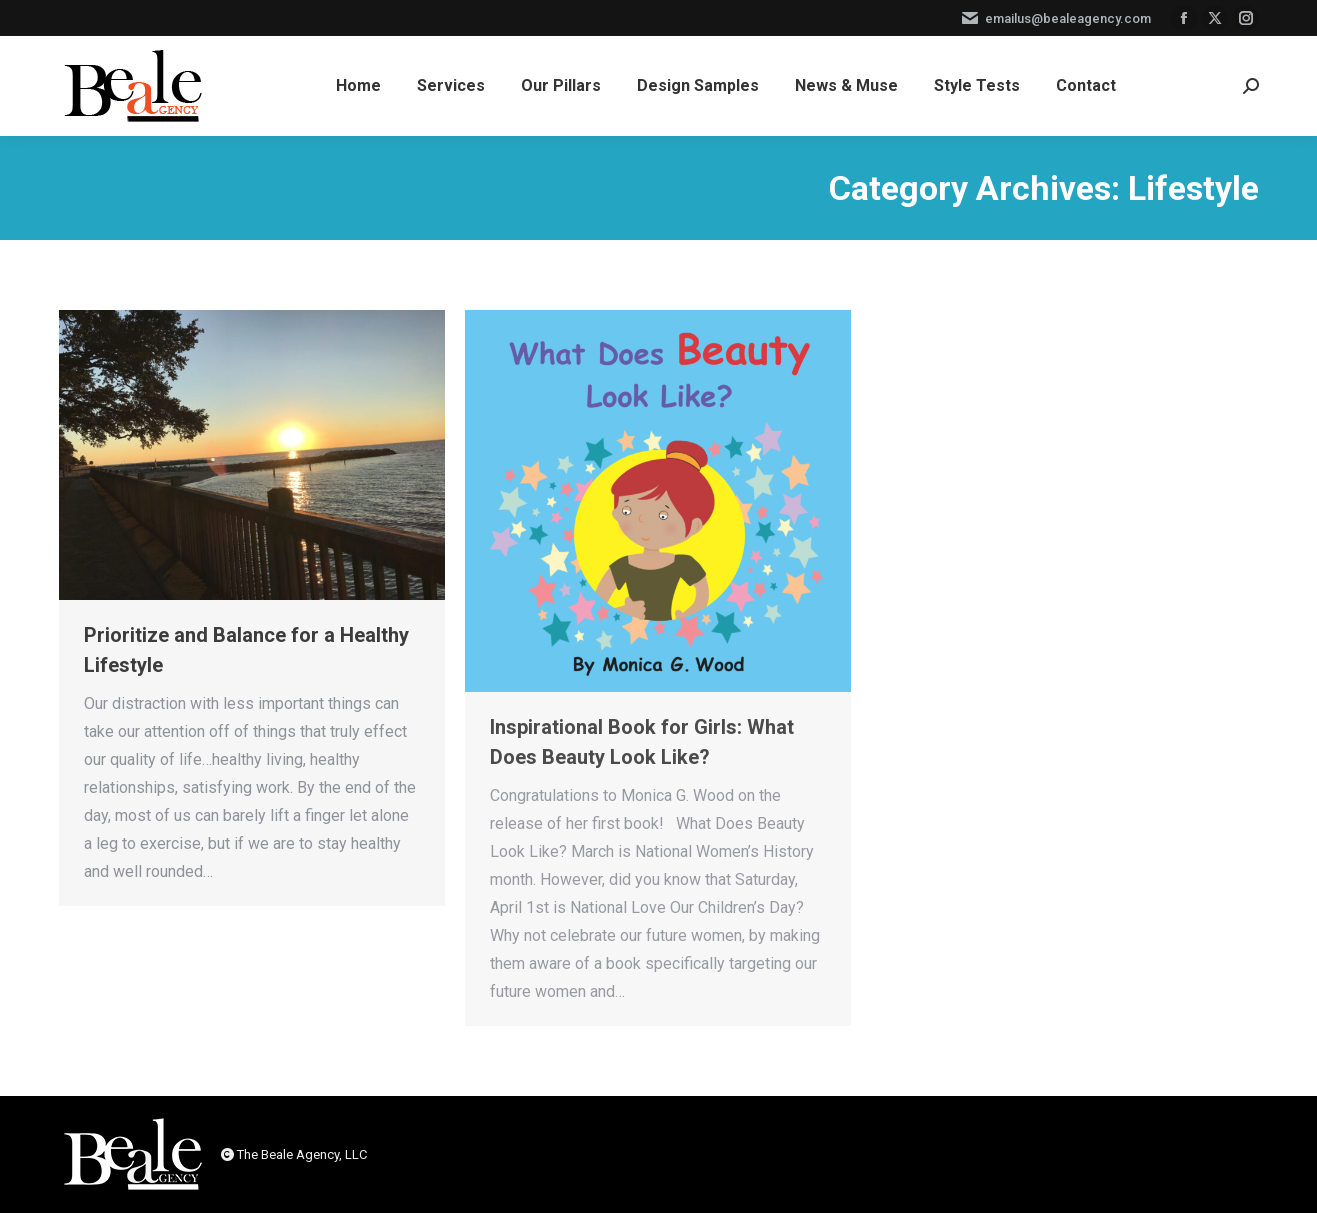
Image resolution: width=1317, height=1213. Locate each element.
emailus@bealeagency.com (1055, 18)
